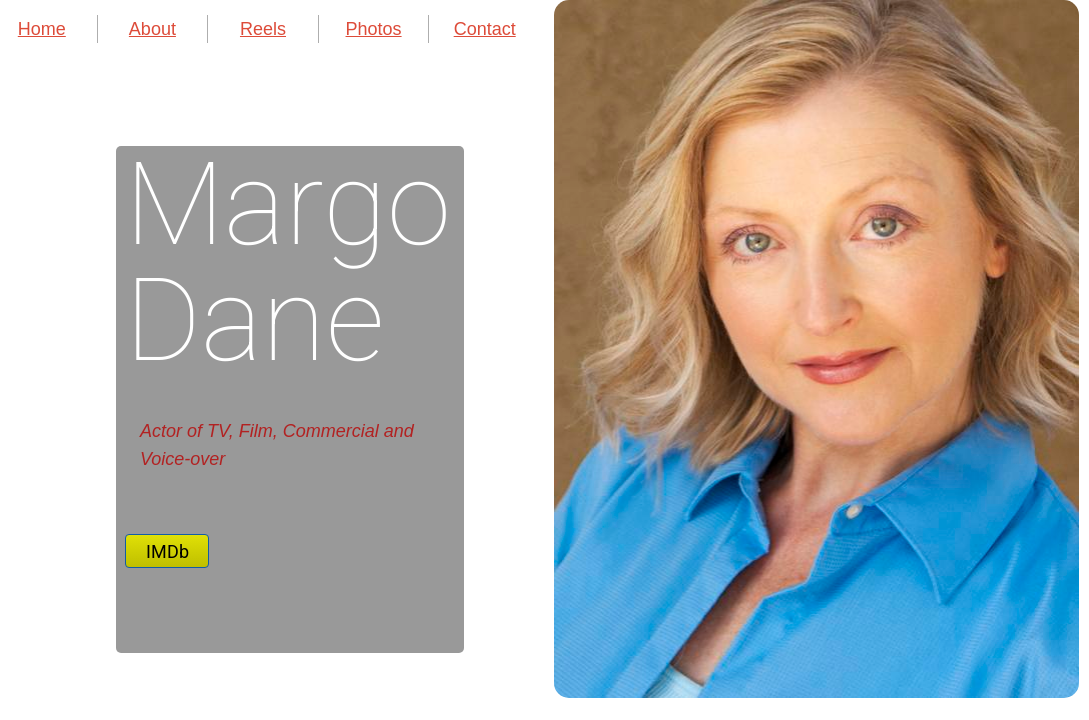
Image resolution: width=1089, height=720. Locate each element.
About (152, 29)
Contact (485, 29)
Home (42, 29)
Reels (263, 29)
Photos (374, 29)
